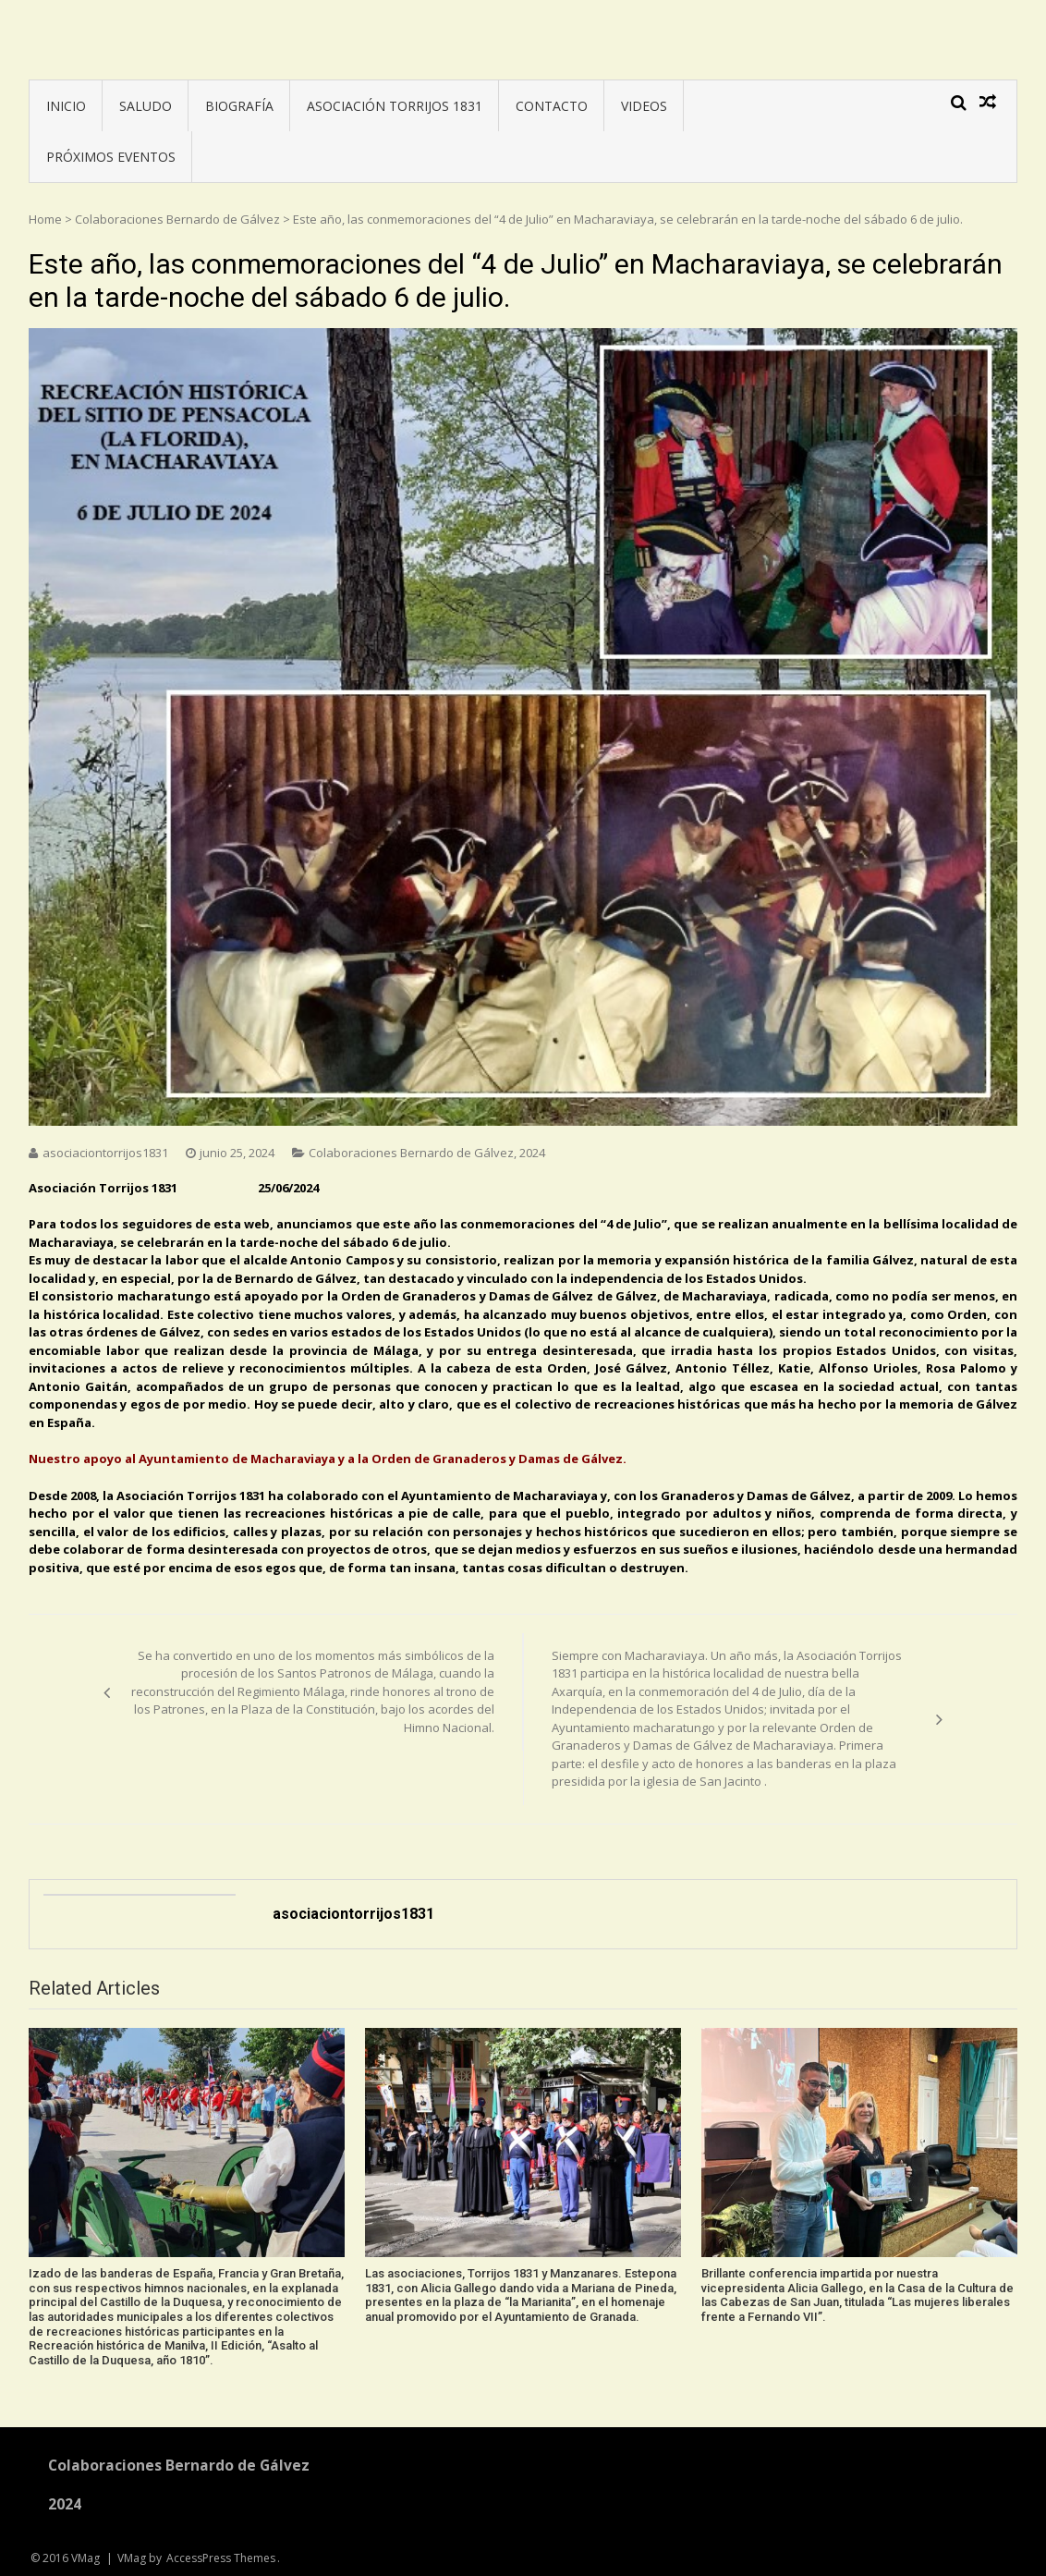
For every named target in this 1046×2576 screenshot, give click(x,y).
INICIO (66, 106)
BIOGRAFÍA (239, 106)
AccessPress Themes (220, 2558)
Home (45, 219)
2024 (532, 1152)
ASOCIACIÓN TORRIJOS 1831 (394, 106)
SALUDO (145, 106)
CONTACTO (552, 106)
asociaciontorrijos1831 (105, 1152)
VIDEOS (644, 106)
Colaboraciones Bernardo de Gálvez (177, 219)
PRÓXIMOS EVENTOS (111, 156)
